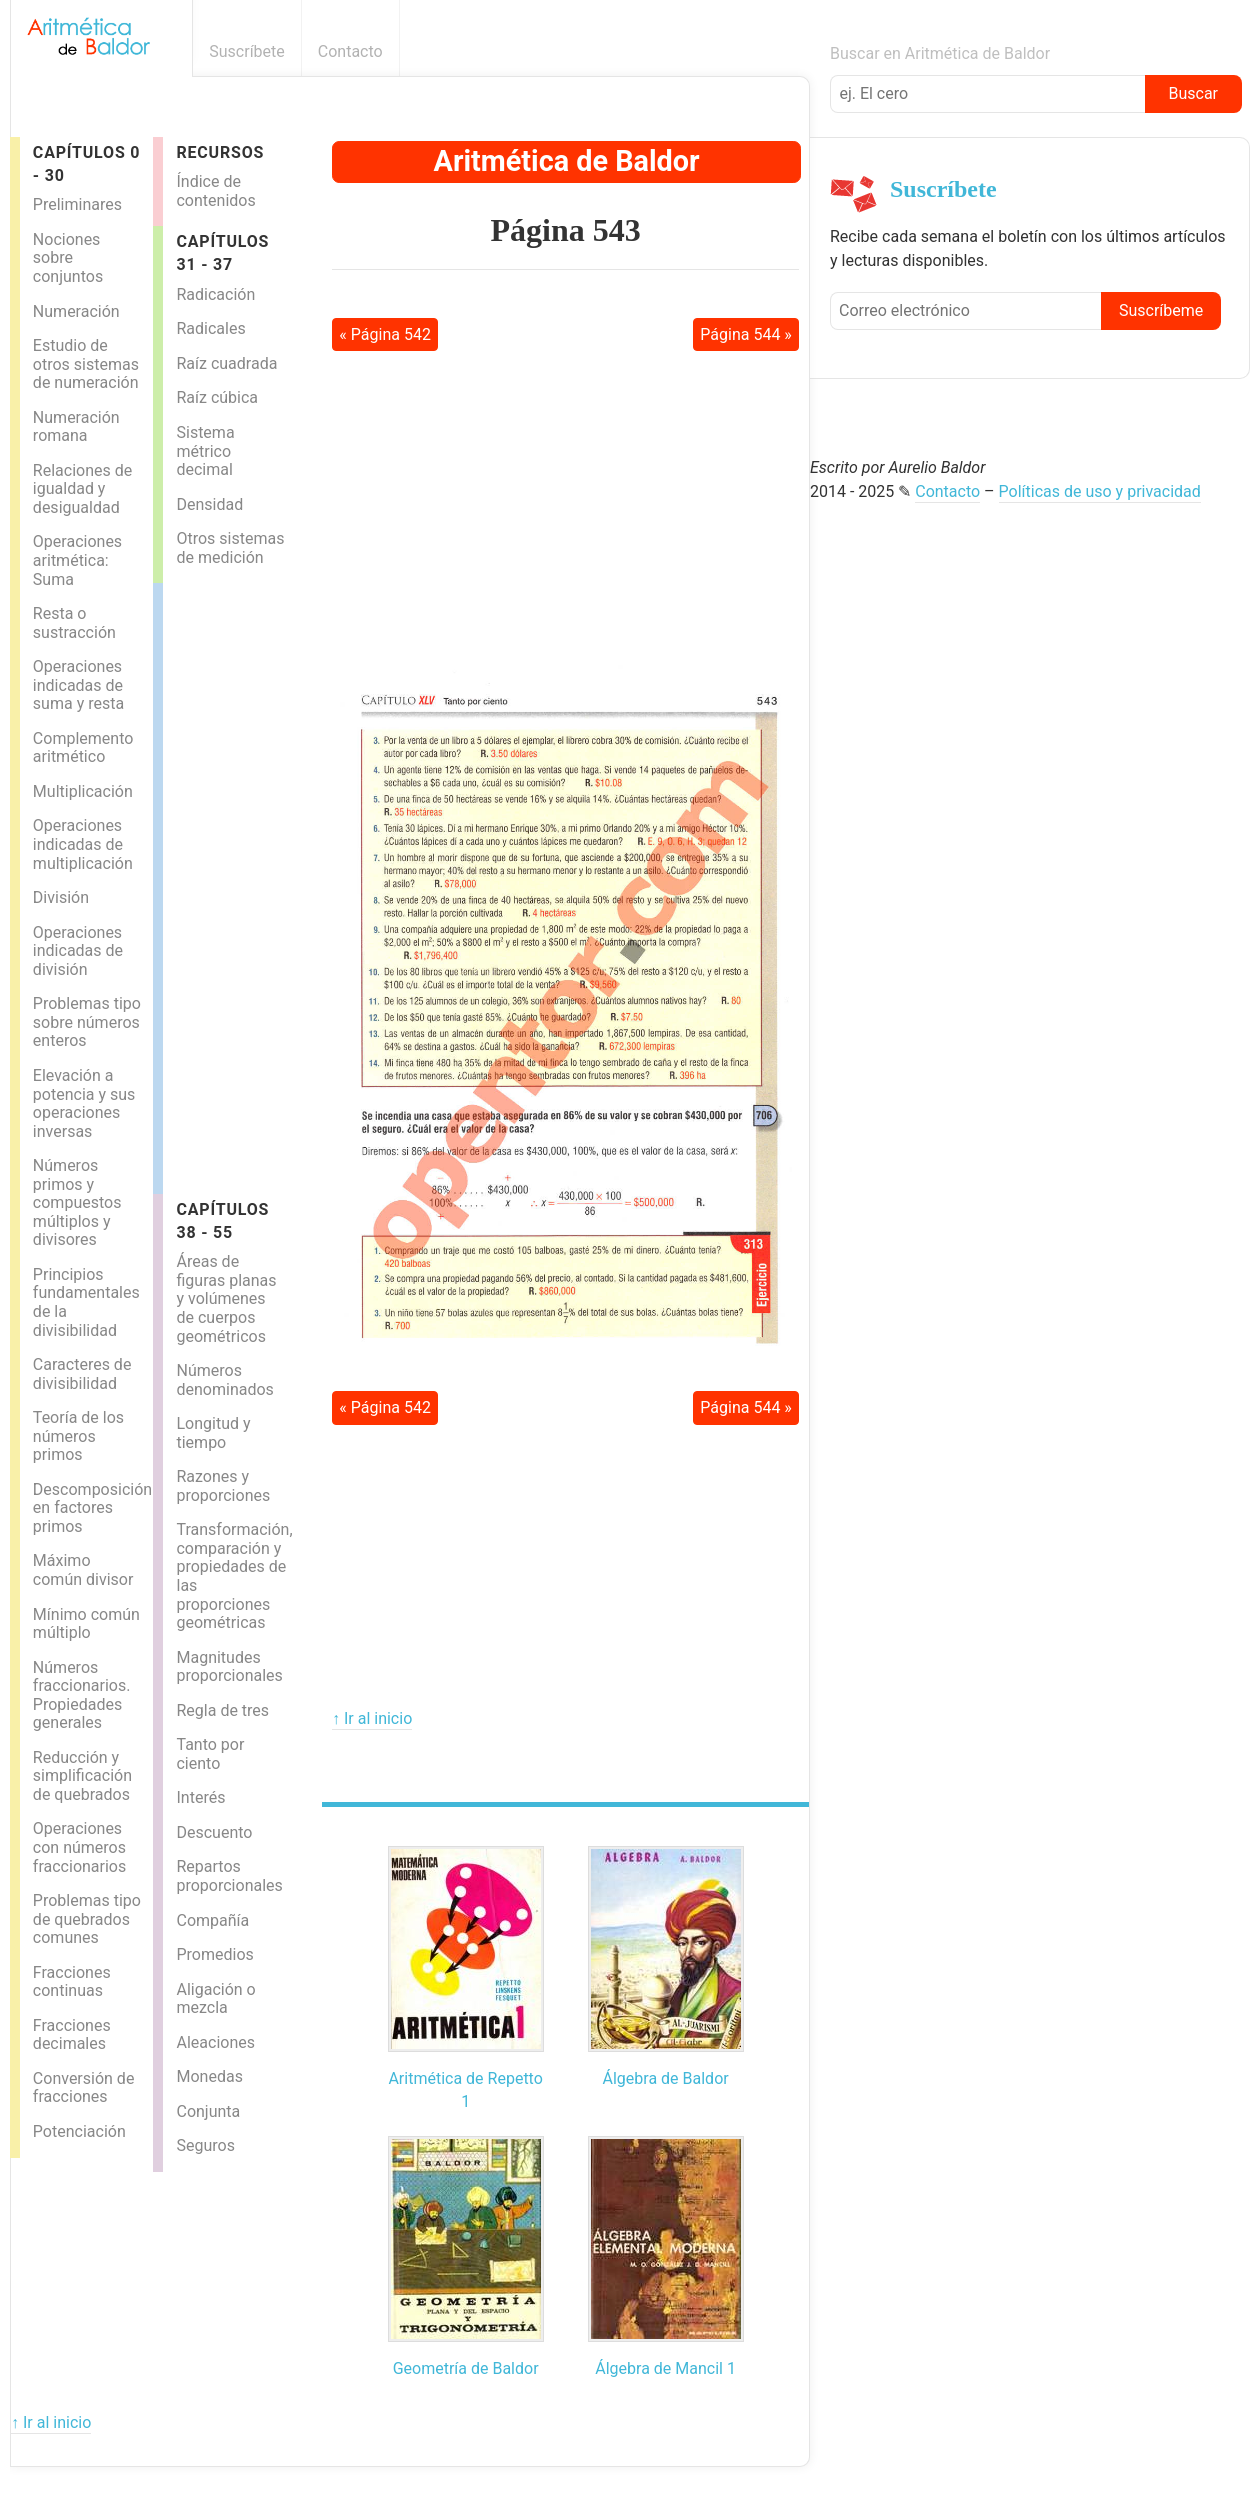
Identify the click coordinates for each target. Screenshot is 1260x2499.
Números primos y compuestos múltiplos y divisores (77, 1202)
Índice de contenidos (215, 191)
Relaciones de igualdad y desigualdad (82, 489)
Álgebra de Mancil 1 (665, 2368)
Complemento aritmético (83, 748)
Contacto (350, 51)
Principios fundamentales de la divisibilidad (86, 1302)
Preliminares (77, 204)
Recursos (220, 152)
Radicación (215, 294)
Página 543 (566, 230)
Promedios (214, 1954)
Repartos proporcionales (229, 1876)
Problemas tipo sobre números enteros (87, 1022)
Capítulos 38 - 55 (222, 1221)
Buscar (1193, 93)
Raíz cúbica (217, 397)
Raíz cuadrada (226, 363)
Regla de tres (222, 1710)
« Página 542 (385, 334)
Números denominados (224, 1380)
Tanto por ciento (210, 1754)
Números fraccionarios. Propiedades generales (82, 1695)
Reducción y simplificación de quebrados (82, 1776)
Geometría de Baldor (466, 2368)
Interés (200, 1797)
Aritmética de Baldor (567, 161)
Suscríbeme (1161, 310)
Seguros (205, 2145)
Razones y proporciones (223, 1486)
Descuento (214, 1832)
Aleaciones (215, 2042)
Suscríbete (247, 51)
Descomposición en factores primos (92, 1508)
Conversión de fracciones (84, 2088)
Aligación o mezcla (215, 1999)
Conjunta (208, 2111)
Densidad (209, 504)
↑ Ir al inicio (372, 1718)
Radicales (210, 328)
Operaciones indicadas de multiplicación (83, 844)
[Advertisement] (243, 883)
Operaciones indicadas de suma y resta (78, 685)
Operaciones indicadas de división (78, 951)
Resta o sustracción (74, 623)
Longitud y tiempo (213, 1433)
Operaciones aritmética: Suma (77, 560)
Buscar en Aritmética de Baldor (940, 53)
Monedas (209, 2076)
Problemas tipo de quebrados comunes (87, 1919)
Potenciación (79, 2131)
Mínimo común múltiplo (86, 1624)
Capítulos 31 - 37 (222, 253)
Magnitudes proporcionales (229, 1667)
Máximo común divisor (83, 1570)
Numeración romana (76, 427)
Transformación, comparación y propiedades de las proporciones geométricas (234, 1576)
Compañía (212, 1920)
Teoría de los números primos (78, 1436)
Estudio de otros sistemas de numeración (86, 364)
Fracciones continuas (72, 1982)
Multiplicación (83, 791)
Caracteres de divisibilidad (82, 1374)
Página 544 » (746, 334)
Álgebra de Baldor (666, 2078)
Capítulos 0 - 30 (86, 164)
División (61, 897)
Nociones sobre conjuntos (68, 258)
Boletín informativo (798, 51)
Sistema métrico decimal (205, 451)
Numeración (76, 311)
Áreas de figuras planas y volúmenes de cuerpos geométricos (226, 1298)
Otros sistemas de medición (230, 548)
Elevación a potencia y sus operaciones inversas (84, 1103)
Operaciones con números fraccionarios (79, 1847)
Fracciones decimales (72, 2035)
